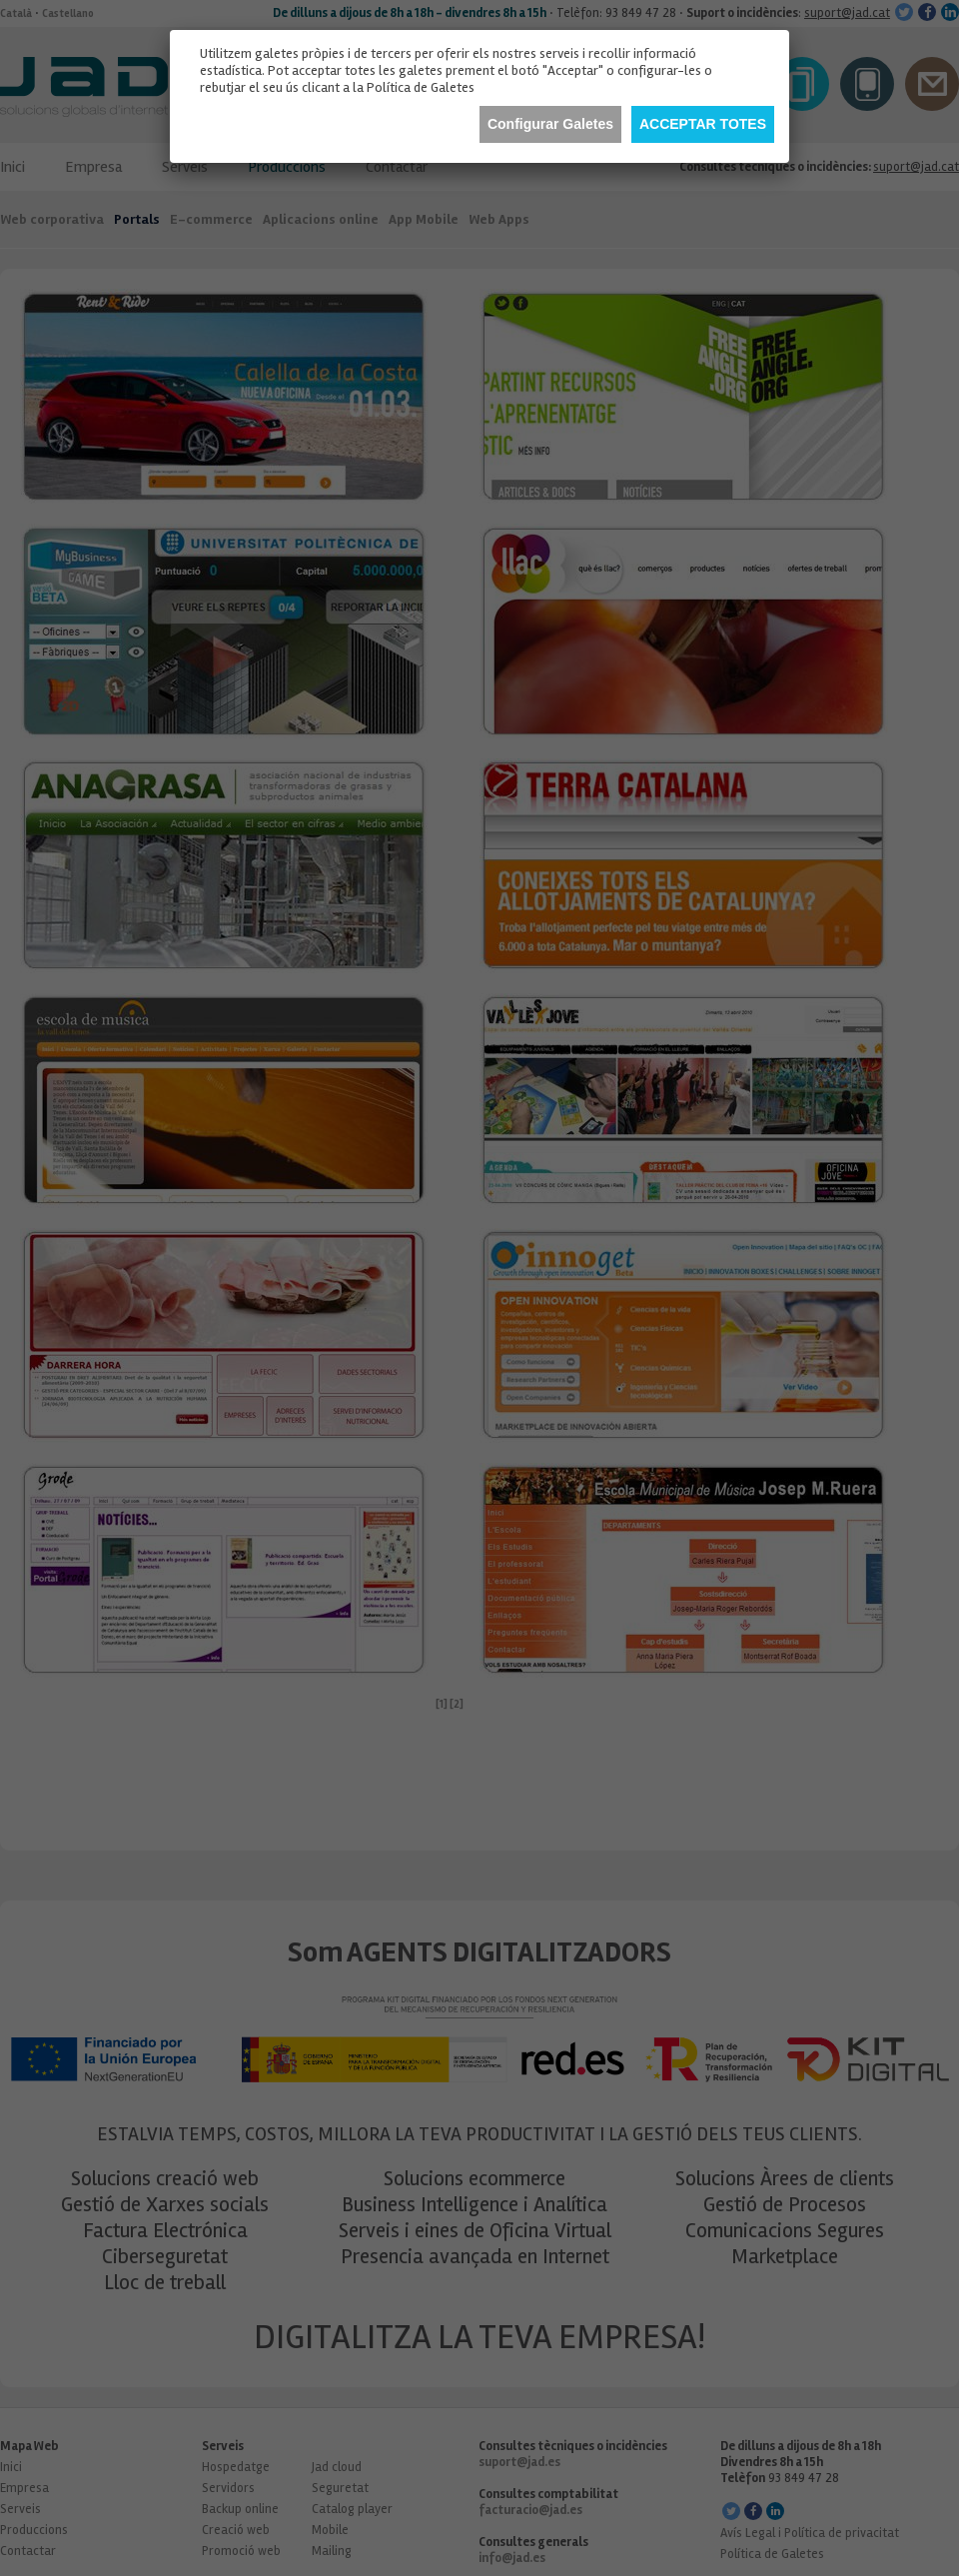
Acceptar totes (702, 124)
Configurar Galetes (550, 124)
